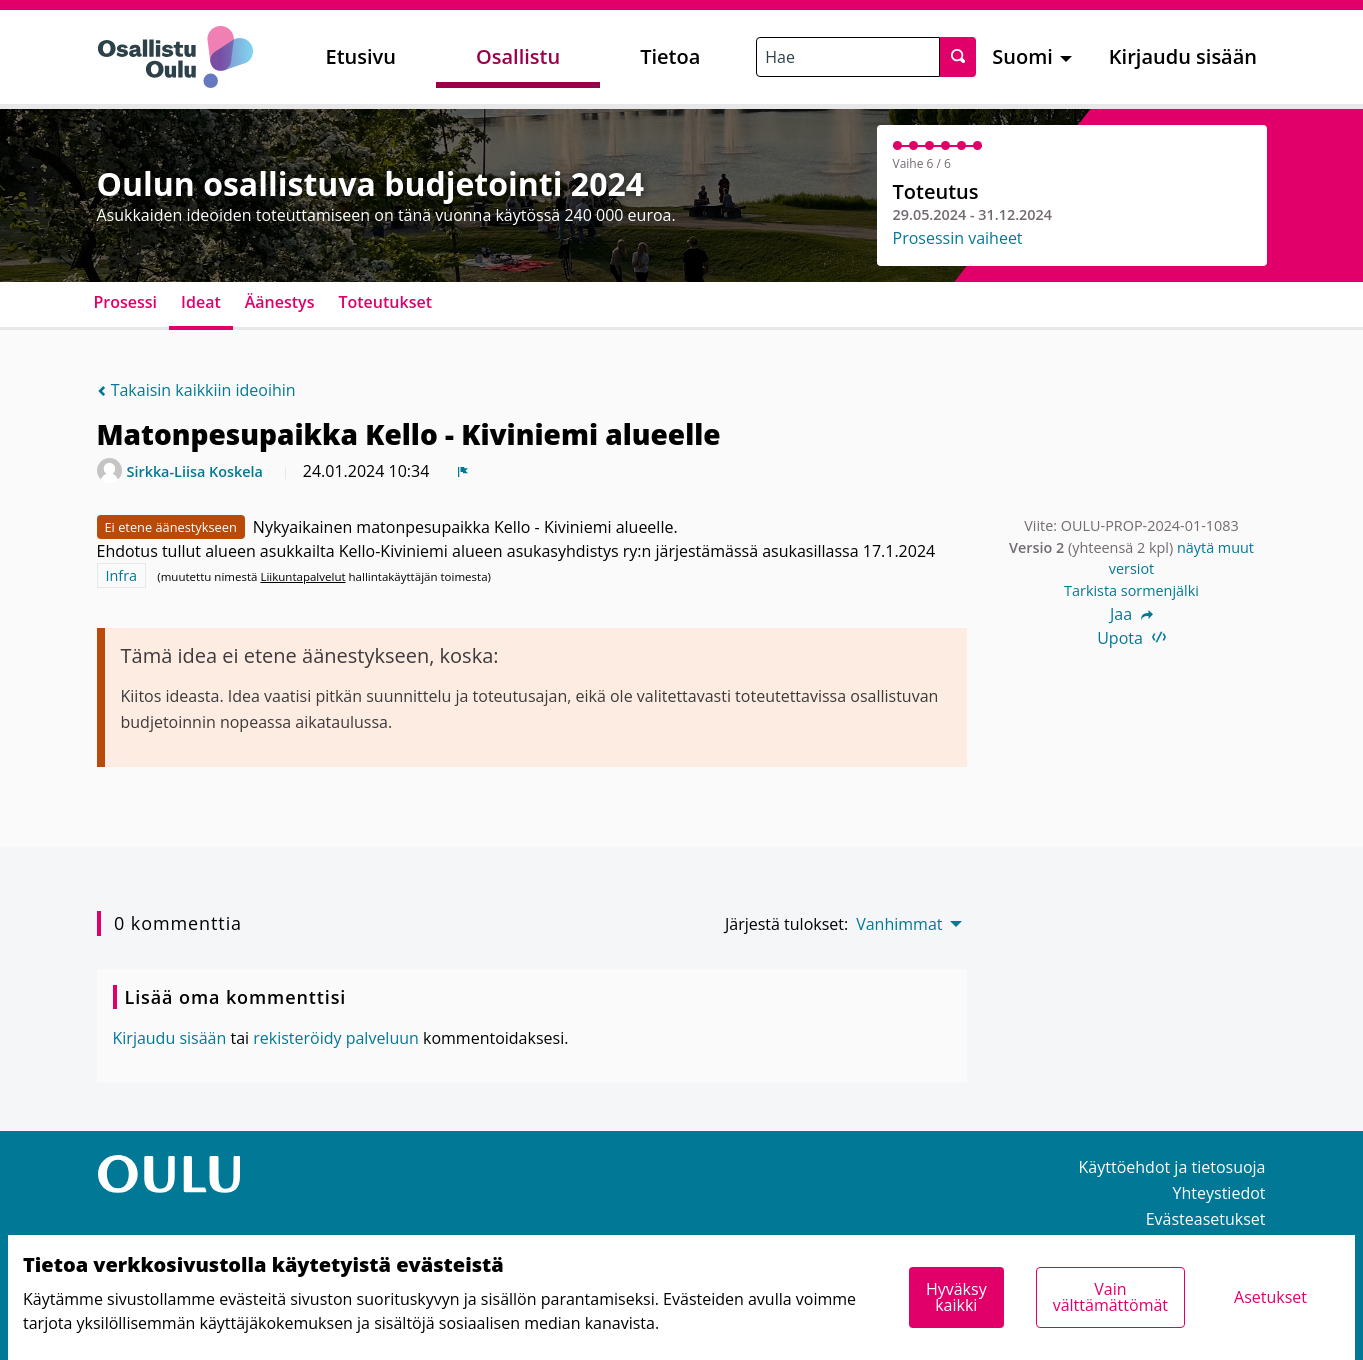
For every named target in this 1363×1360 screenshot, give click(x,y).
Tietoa (670, 56)
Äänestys (280, 302)
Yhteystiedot (1219, 1193)
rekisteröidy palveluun (336, 1038)
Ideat (201, 302)
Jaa (1131, 614)
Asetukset (1270, 1297)
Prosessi (126, 302)
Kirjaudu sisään (1183, 56)
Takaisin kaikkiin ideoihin (196, 390)
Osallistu (518, 56)
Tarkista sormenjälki (1131, 590)
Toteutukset (385, 302)
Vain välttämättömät (1110, 1297)
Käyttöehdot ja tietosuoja (1172, 1167)
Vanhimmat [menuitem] (899, 924)
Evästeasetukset (1206, 1219)
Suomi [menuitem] (1022, 56)
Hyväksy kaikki (956, 1297)
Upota (1131, 638)
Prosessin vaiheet (958, 238)
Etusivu (361, 56)
